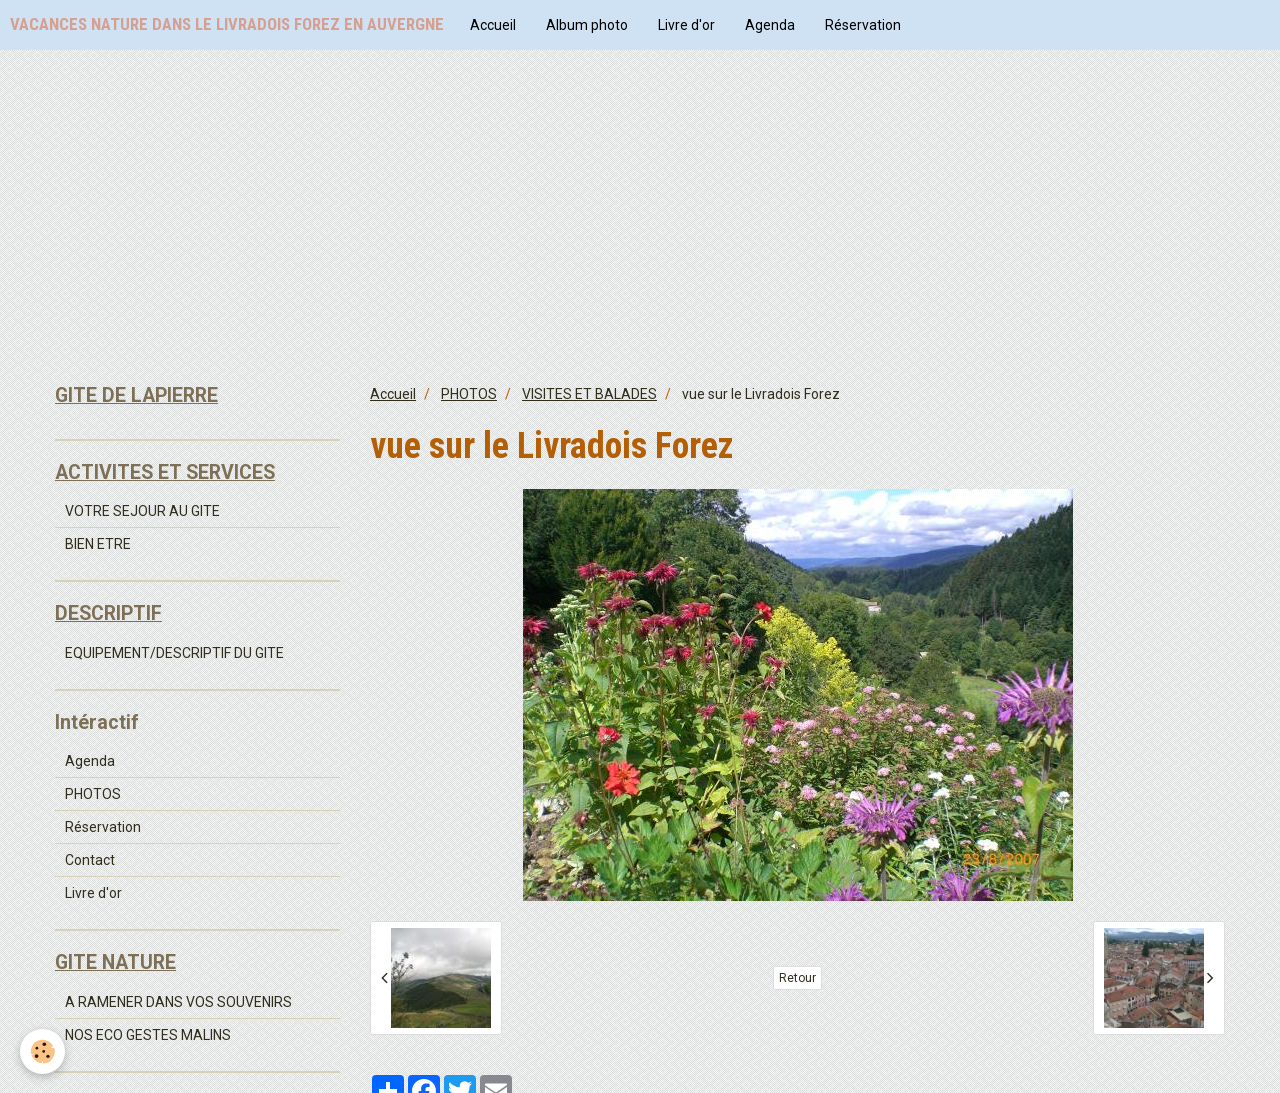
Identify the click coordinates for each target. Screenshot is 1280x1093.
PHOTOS (469, 394)
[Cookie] (42, 1051)
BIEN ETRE (98, 544)
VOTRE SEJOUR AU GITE (142, 511)
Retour (797, 978)
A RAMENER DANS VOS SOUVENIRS (178, 1002)
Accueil (493, 25)
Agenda (770, 25)
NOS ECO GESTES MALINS (148, 1035)
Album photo (587, 25)
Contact (90, 860)
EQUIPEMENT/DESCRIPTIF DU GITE (174, 653)
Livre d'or (686, 25)
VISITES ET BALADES (589, 394)
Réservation (863, 25)
